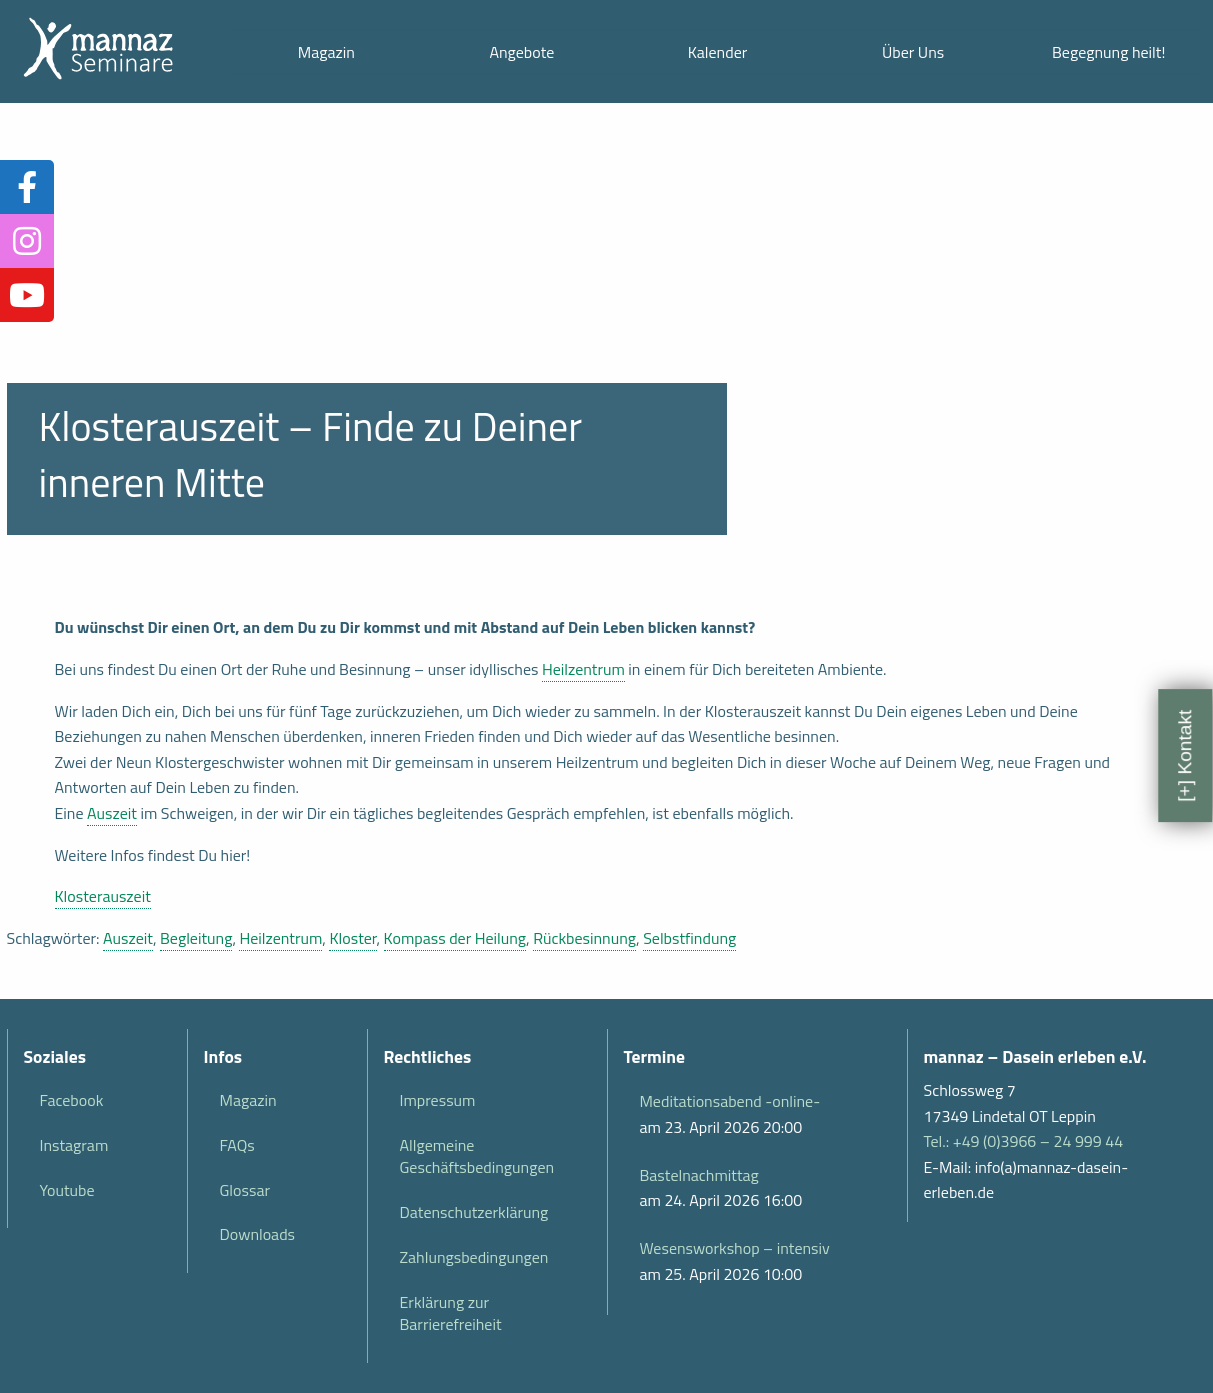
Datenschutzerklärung (474, 1212)
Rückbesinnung (584, 938)
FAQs (237, 1145)
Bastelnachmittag (699, 1175)
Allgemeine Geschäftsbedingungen (477, 1156)
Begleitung (196, 938)
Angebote (521, 52)
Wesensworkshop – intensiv (735, 1248)
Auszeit (112, 813)
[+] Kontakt (1184, 755)
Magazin (326, 52)
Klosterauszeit (103, 896)
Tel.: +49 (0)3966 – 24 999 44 (1024, 1141)
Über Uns (913, 52)
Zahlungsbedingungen (474, 1257)
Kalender (718, 52)
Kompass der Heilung (455, 938)
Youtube (67, 1190)
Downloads (258, 1234)
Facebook (72, 1100)
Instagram (74, 1145)
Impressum (438, 1100)
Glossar (245, 1190)
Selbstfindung (689, 938)
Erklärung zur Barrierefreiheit (451, 1313)
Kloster (352, 938)
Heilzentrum (583, 669)
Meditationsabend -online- (730, 1101)
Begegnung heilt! (1108, 52)
